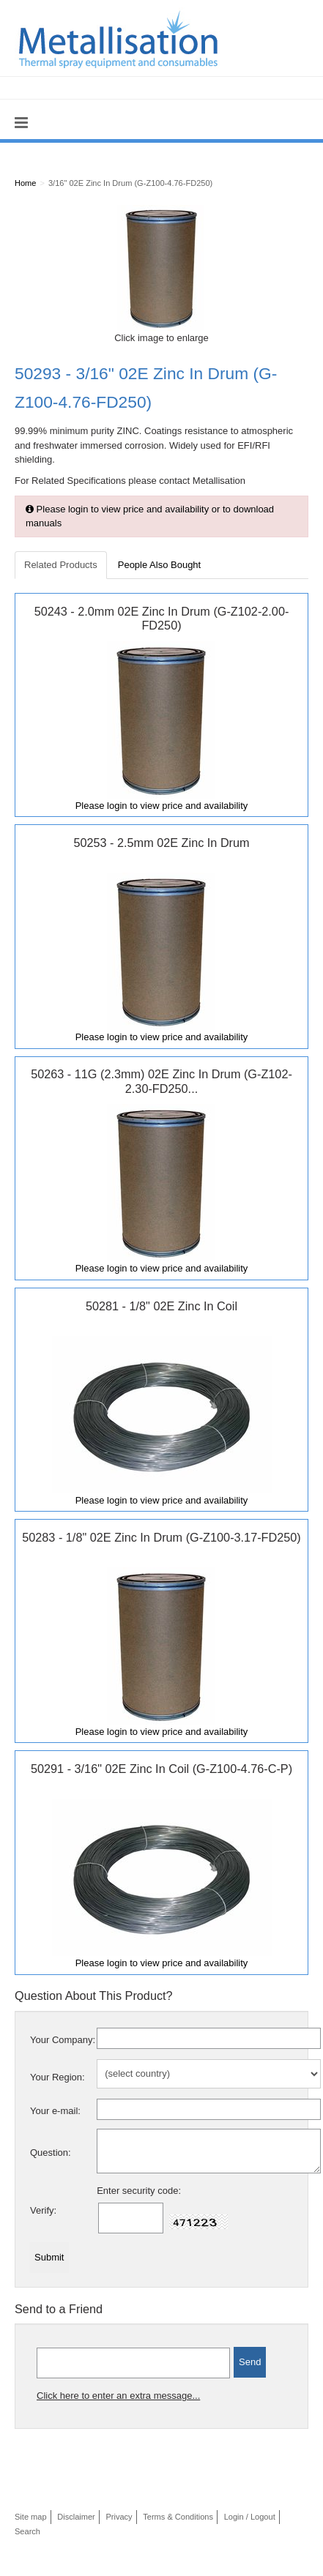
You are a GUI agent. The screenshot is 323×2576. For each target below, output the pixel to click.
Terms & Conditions (178, 2516)
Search (27, 2531)
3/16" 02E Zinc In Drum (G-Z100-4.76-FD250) (130, 183)
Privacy (118, 2516)
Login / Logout (249, 2516)
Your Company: (62, 2039)
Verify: (43, 2210)
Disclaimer (76, 2516)
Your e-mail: (55, 2110)
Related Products (60, 564)
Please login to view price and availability (161, 805)
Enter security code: (139, 2190)
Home (25, 183)
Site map (31, 2516)
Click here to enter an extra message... (118, 2395)
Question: (50, 2152)
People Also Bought (159, 564)
